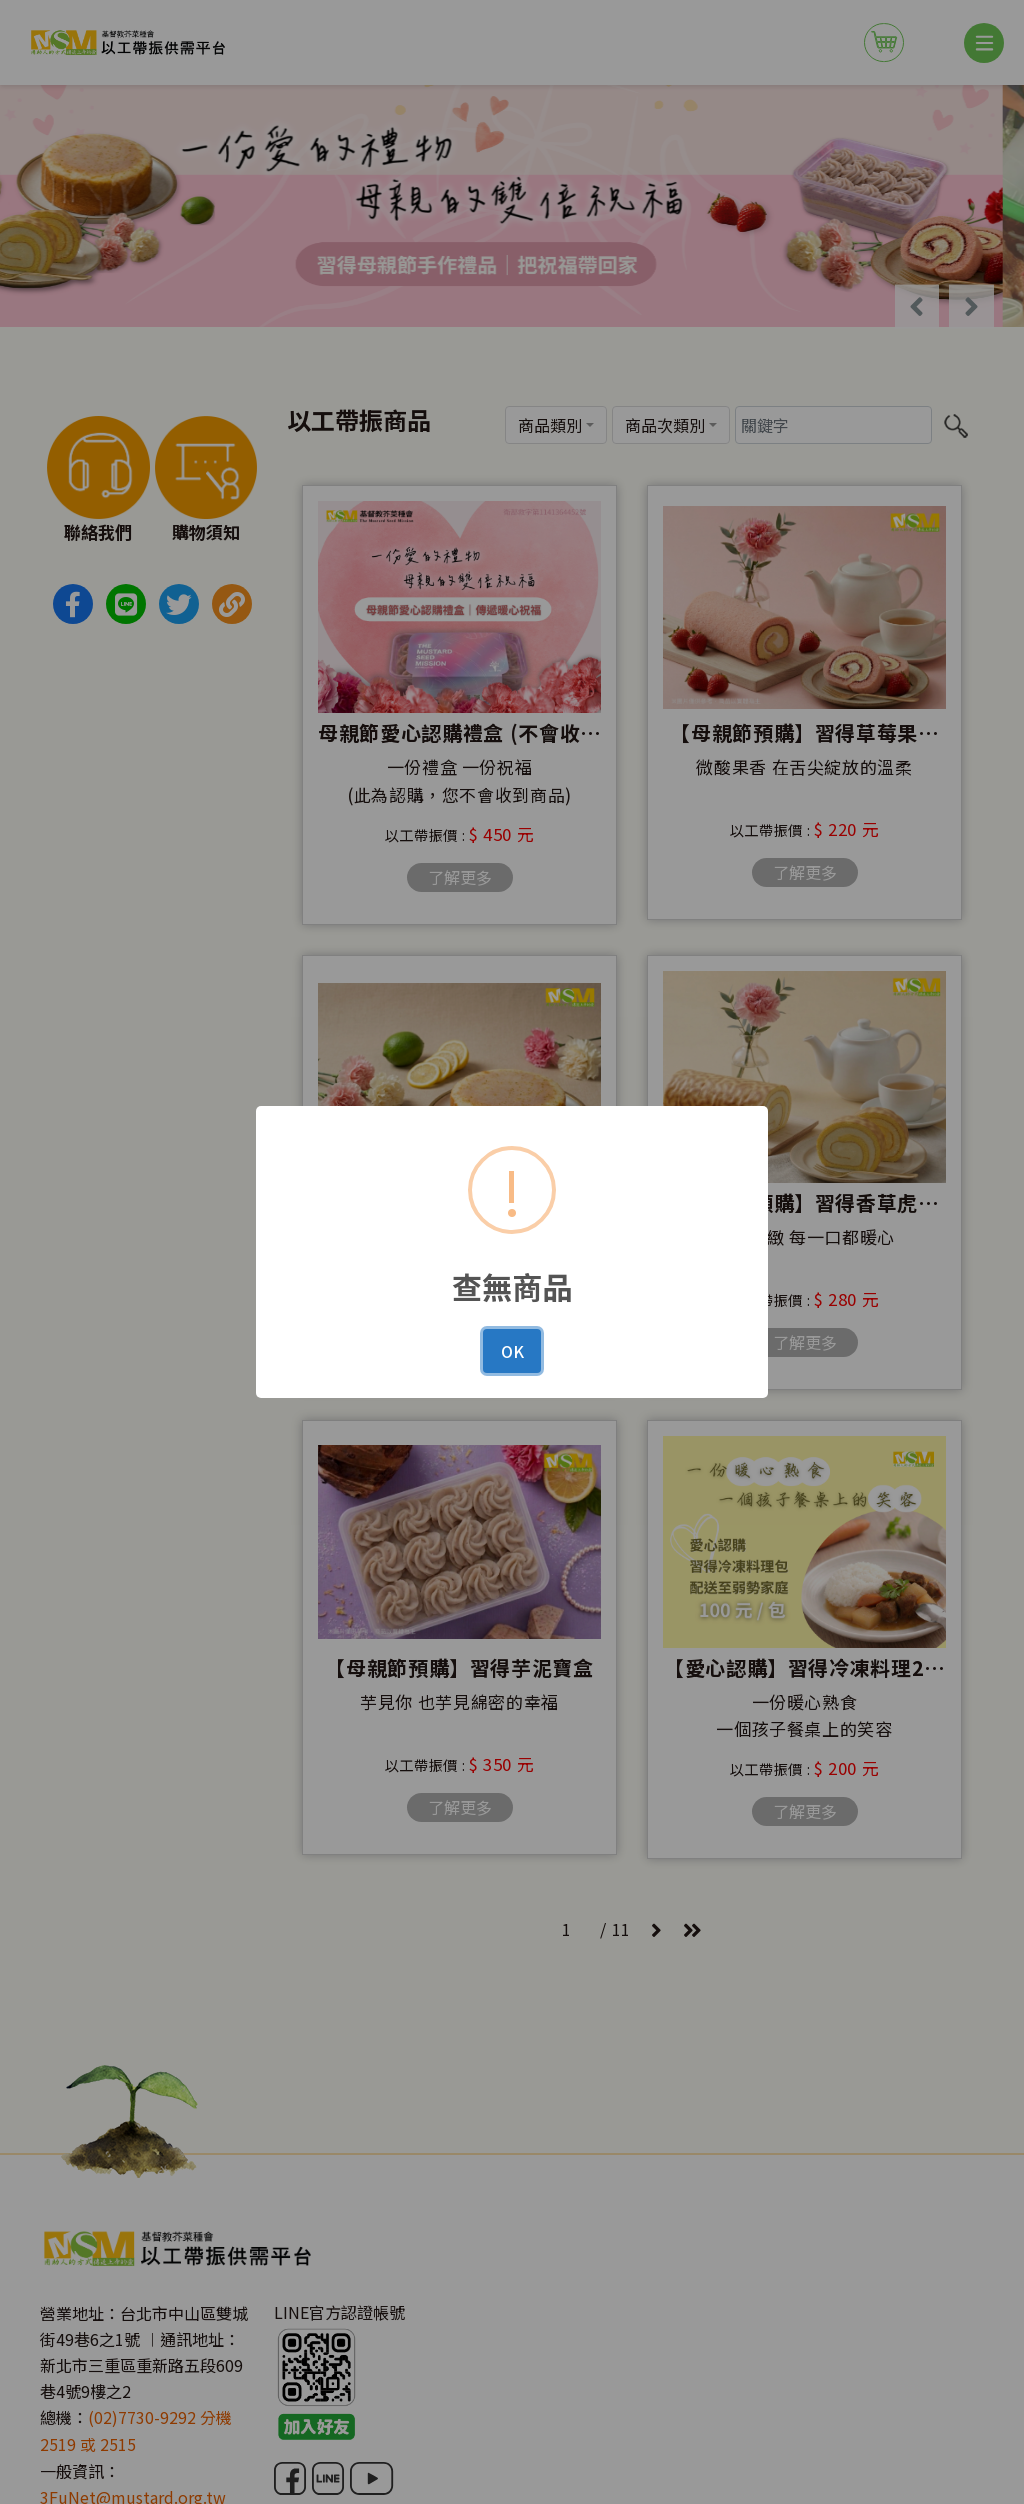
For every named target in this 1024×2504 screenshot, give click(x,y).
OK (512, 1351)
